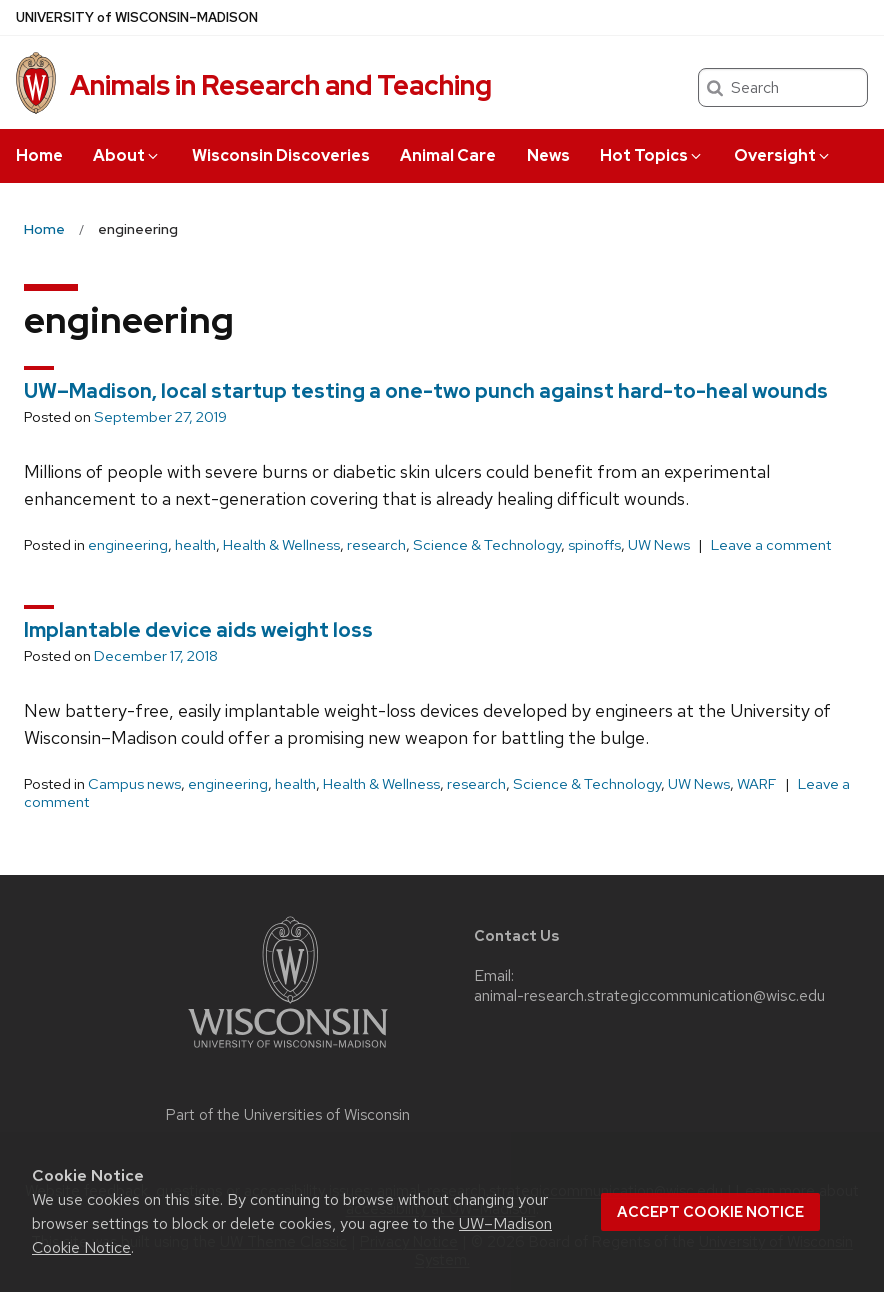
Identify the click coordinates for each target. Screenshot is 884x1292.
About (127, 155)
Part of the (288, 1115)
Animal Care (448, 155)
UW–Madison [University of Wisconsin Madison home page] (137, 17)
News (548, 155)
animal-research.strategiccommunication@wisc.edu (649, 996)
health (195, 545)
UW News (659, 545)
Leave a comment (771, 545)
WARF (757, 784)
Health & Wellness (281, 545)
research (376, 545)
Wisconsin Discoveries (281, 155)
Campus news (134, 784)
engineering (128, 545)
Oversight (783, 155)
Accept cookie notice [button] (710, 1212)
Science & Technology (487, 545)
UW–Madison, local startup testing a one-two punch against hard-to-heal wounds (426, 391)
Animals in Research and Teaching (281, 85)
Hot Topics (652, 155)
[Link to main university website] (288, 1051)
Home (39, 155)
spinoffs (594, 545)
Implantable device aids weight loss (198, 630)
